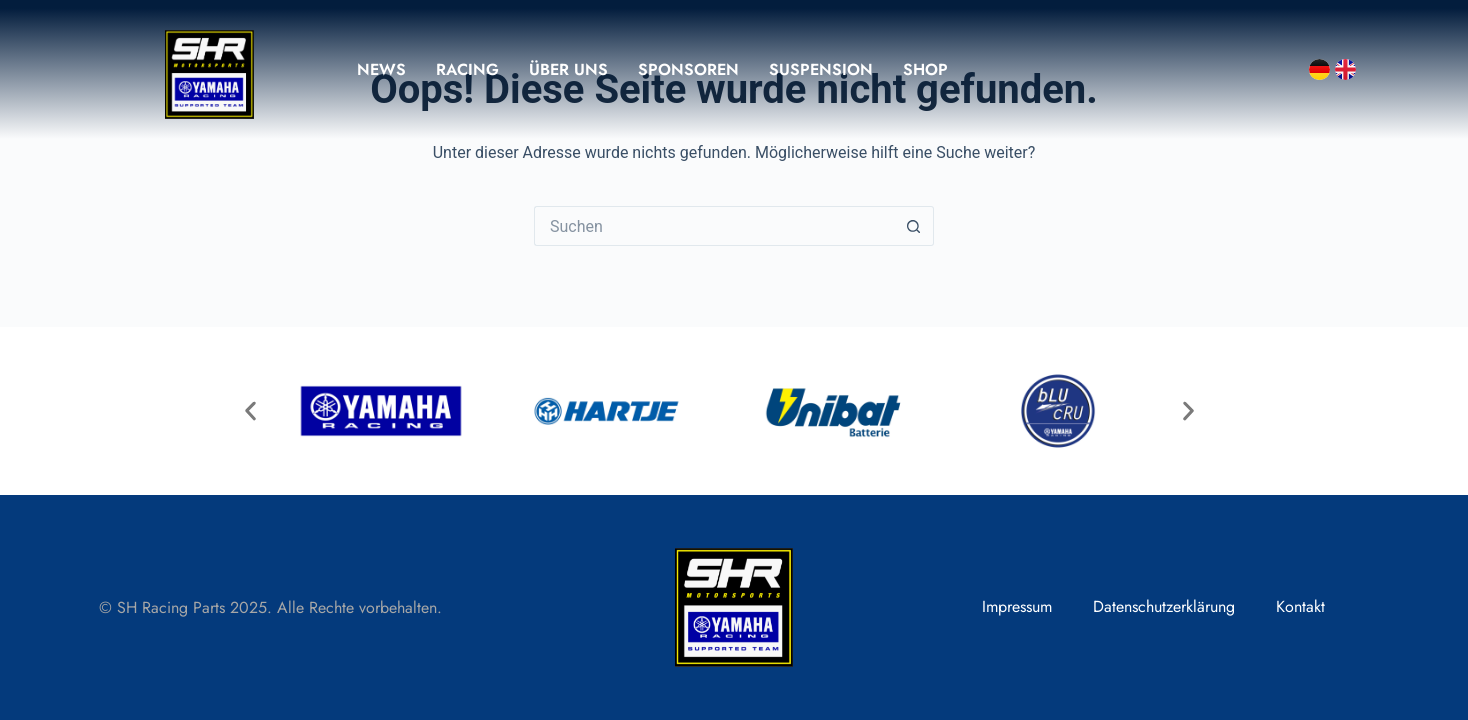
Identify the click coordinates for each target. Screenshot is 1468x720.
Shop (925, 69)
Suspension (821, 69)
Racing (467, 69)
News (381, 69)
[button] (250, 410)
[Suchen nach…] (714, 226)
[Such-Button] (914, 226)
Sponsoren (688, 69)
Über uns (568, 69)
